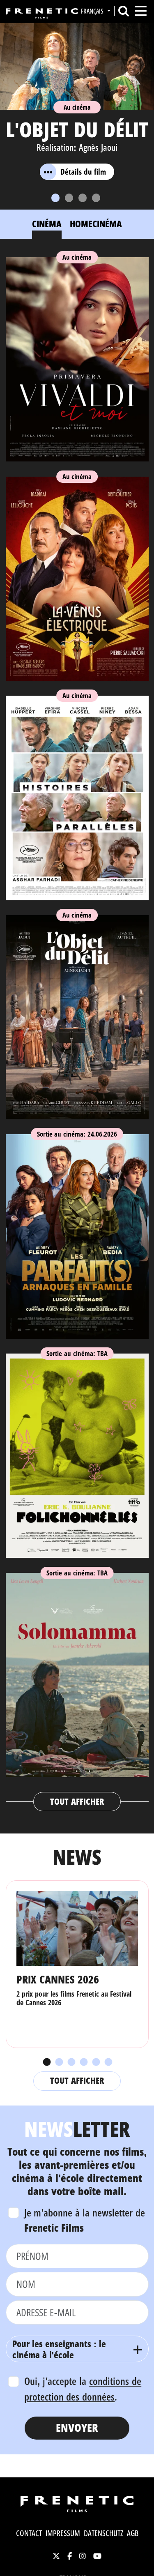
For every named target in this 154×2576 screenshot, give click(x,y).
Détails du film (73, 172)
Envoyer (77, 2427)
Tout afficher (77, 1801)
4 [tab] (83, 2062)
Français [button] (93, 11)
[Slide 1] (55, 198)
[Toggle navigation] (141, 11)
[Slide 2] (69, 198)
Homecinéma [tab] (96, 223)
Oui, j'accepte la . (83, 2388)
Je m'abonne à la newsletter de (84, 2220)
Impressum (63, 2533)
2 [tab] (59, 2062)
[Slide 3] (82, 198)
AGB (132, 2533)
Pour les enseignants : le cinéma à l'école (59, 2348)
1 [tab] (46, 2062)
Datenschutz (103, 2533)
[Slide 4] (96, 198)
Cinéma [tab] (47, 223)
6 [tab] (108, 2062)
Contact (29, 2533)
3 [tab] (71, 2062)
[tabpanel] (77, 1030)
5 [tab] (96, 2062)
